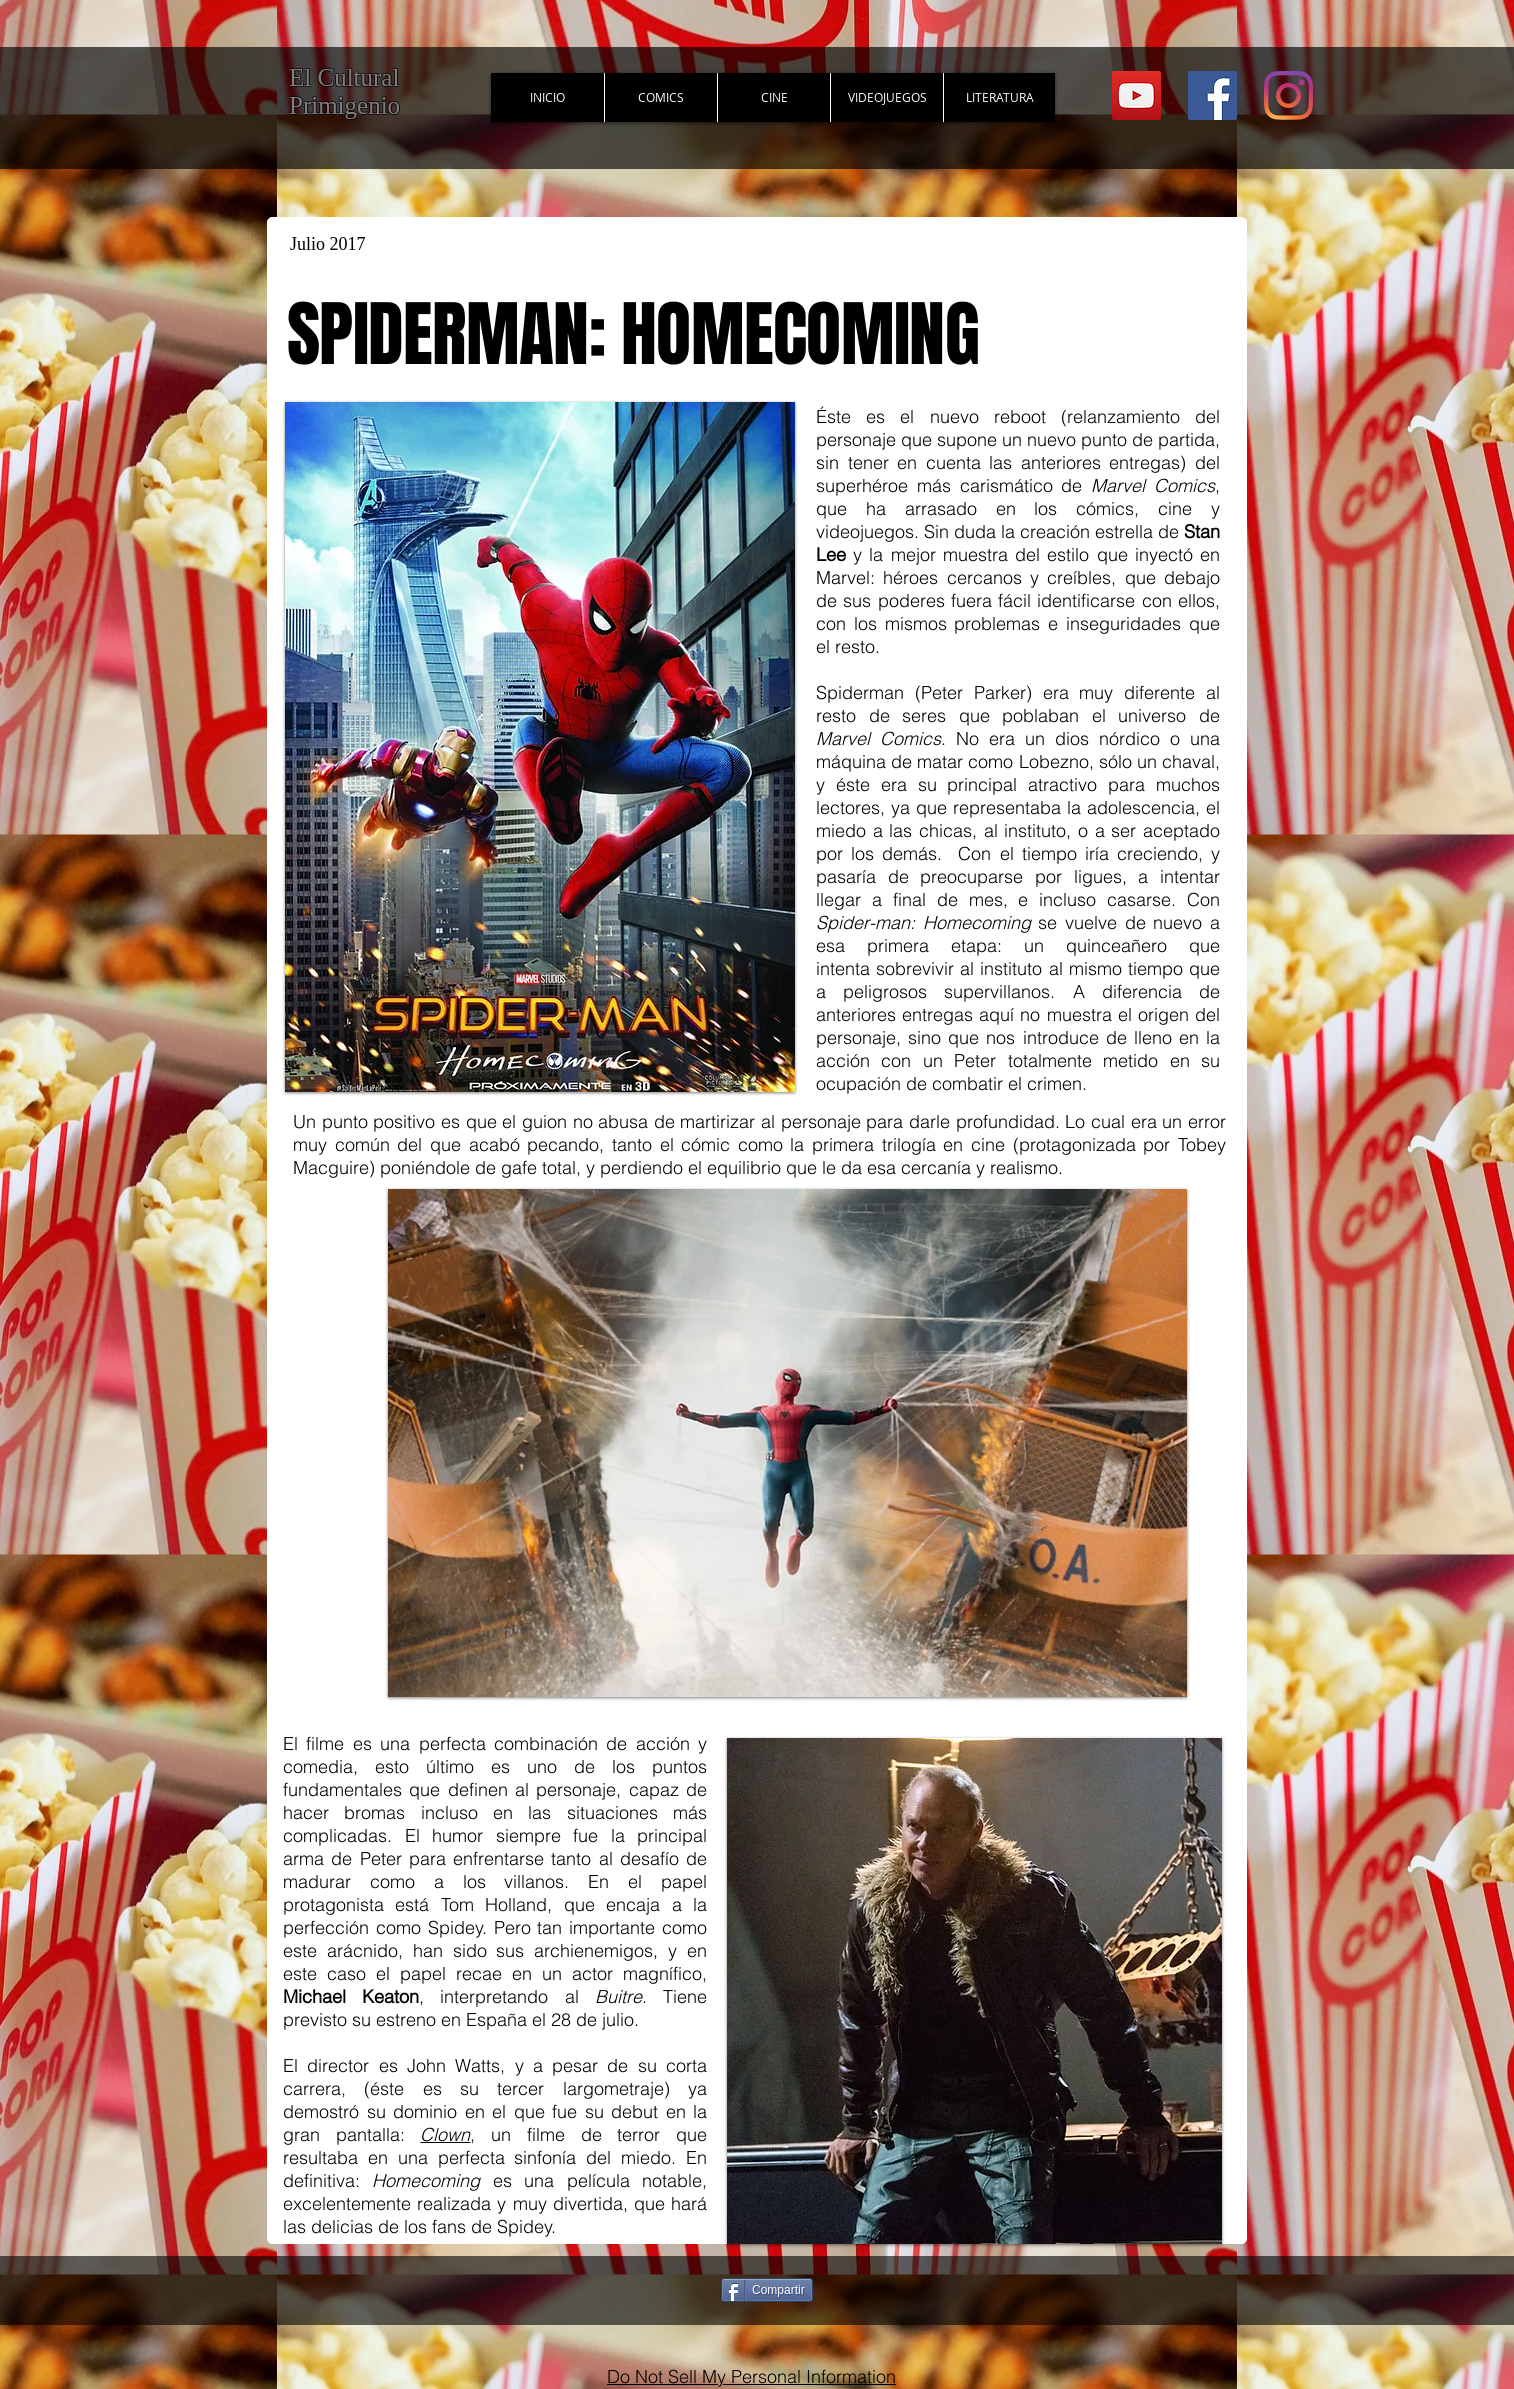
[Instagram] (1288, 95)
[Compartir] (767, 2290)
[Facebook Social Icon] (1212, 95)
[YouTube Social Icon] (1136, 95)
